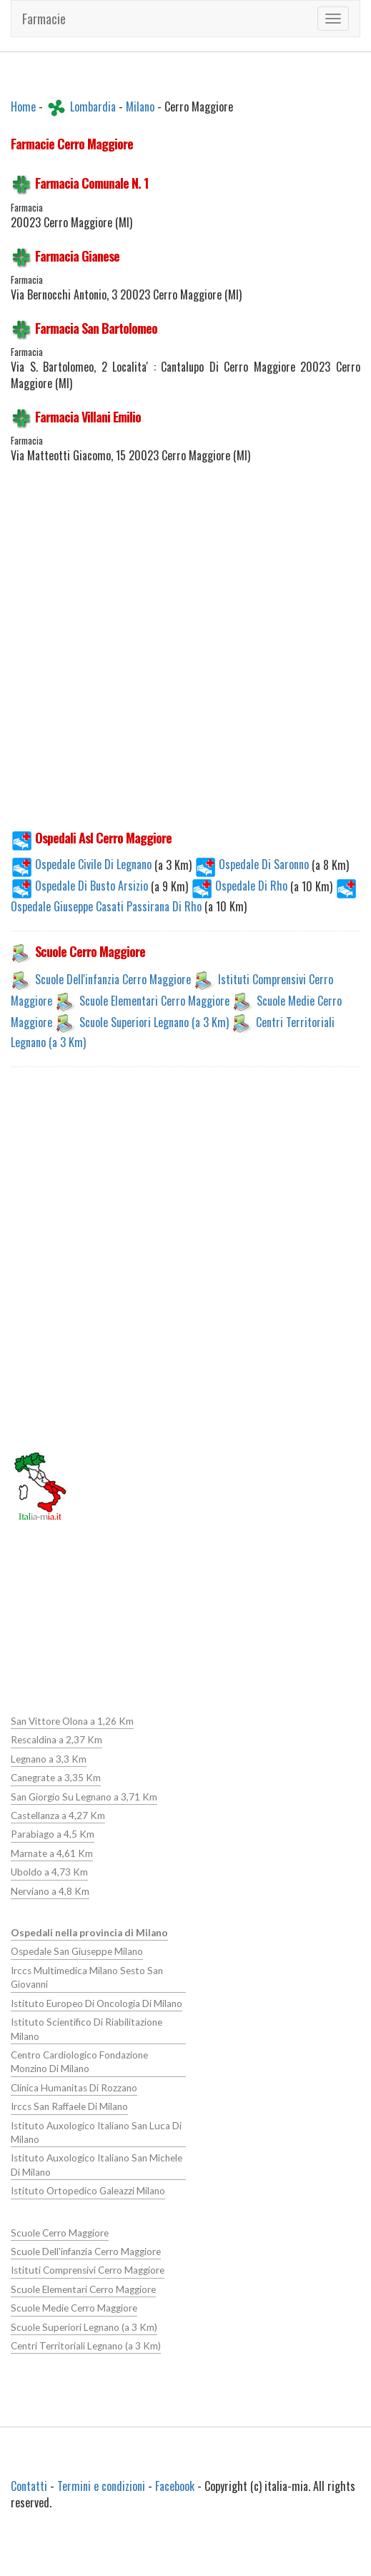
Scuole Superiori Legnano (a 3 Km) (154, 1021)
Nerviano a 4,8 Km (50, 1890)
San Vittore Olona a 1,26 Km (72, 1721)
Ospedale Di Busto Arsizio (81, 885)
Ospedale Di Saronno (253, 864)
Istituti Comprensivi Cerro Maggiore (87, 2269)
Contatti (29, 2485)
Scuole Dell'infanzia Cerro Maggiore (113, 978)
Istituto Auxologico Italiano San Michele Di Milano (96, 2163)
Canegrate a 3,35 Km (56, 1777)
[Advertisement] (180, 655)
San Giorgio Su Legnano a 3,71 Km (84, 1796)
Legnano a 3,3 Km (48, 1759)
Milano (140, 105)
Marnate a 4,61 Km (52, 1852)
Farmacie (44, 18)
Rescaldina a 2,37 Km (56, 1739)
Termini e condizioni (101, 2485)
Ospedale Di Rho (240, 885)
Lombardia (93, 105)
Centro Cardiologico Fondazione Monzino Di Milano (79, 2061)
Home (23, 105)
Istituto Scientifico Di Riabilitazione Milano (86, 2028)
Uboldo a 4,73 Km (49, 1872)
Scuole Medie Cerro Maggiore (74, 2306)
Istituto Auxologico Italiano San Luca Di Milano (95, 2131)
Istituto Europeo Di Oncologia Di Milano (96, 2002)
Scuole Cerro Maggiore (59, 2231)
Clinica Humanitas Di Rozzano (74, 2087)
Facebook (174, 2485)
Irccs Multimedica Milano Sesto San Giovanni (86, 1976)
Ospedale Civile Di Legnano (82, 864)
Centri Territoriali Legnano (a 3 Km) (86, 2344)
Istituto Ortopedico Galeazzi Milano (87, 2190)
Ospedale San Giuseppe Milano (76, 1951)
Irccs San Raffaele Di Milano (69, 2105)
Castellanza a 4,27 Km (58, 1815)
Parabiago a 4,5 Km (52, 1834)
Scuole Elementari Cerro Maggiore (154, 1000)
